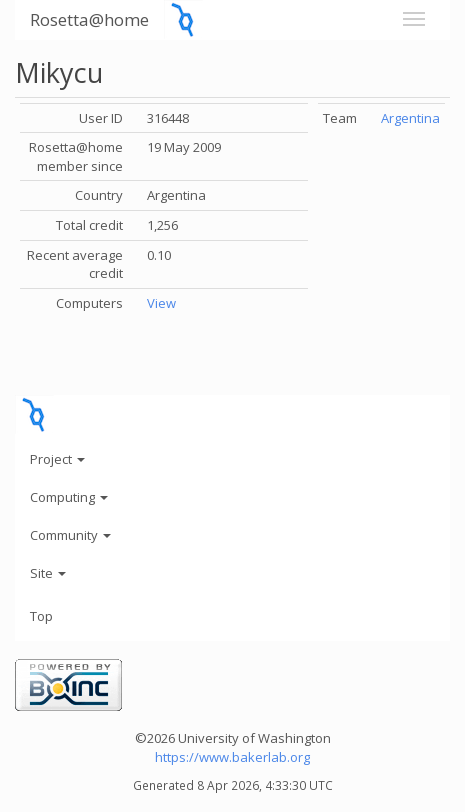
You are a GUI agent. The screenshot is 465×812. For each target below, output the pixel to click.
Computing (69, 497)
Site (48, 573)
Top (41, 616)
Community (70, 535)
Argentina (410, 118)
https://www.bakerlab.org (232, 757)
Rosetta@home (89, 19)
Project (57, 459)
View (161, 303)
